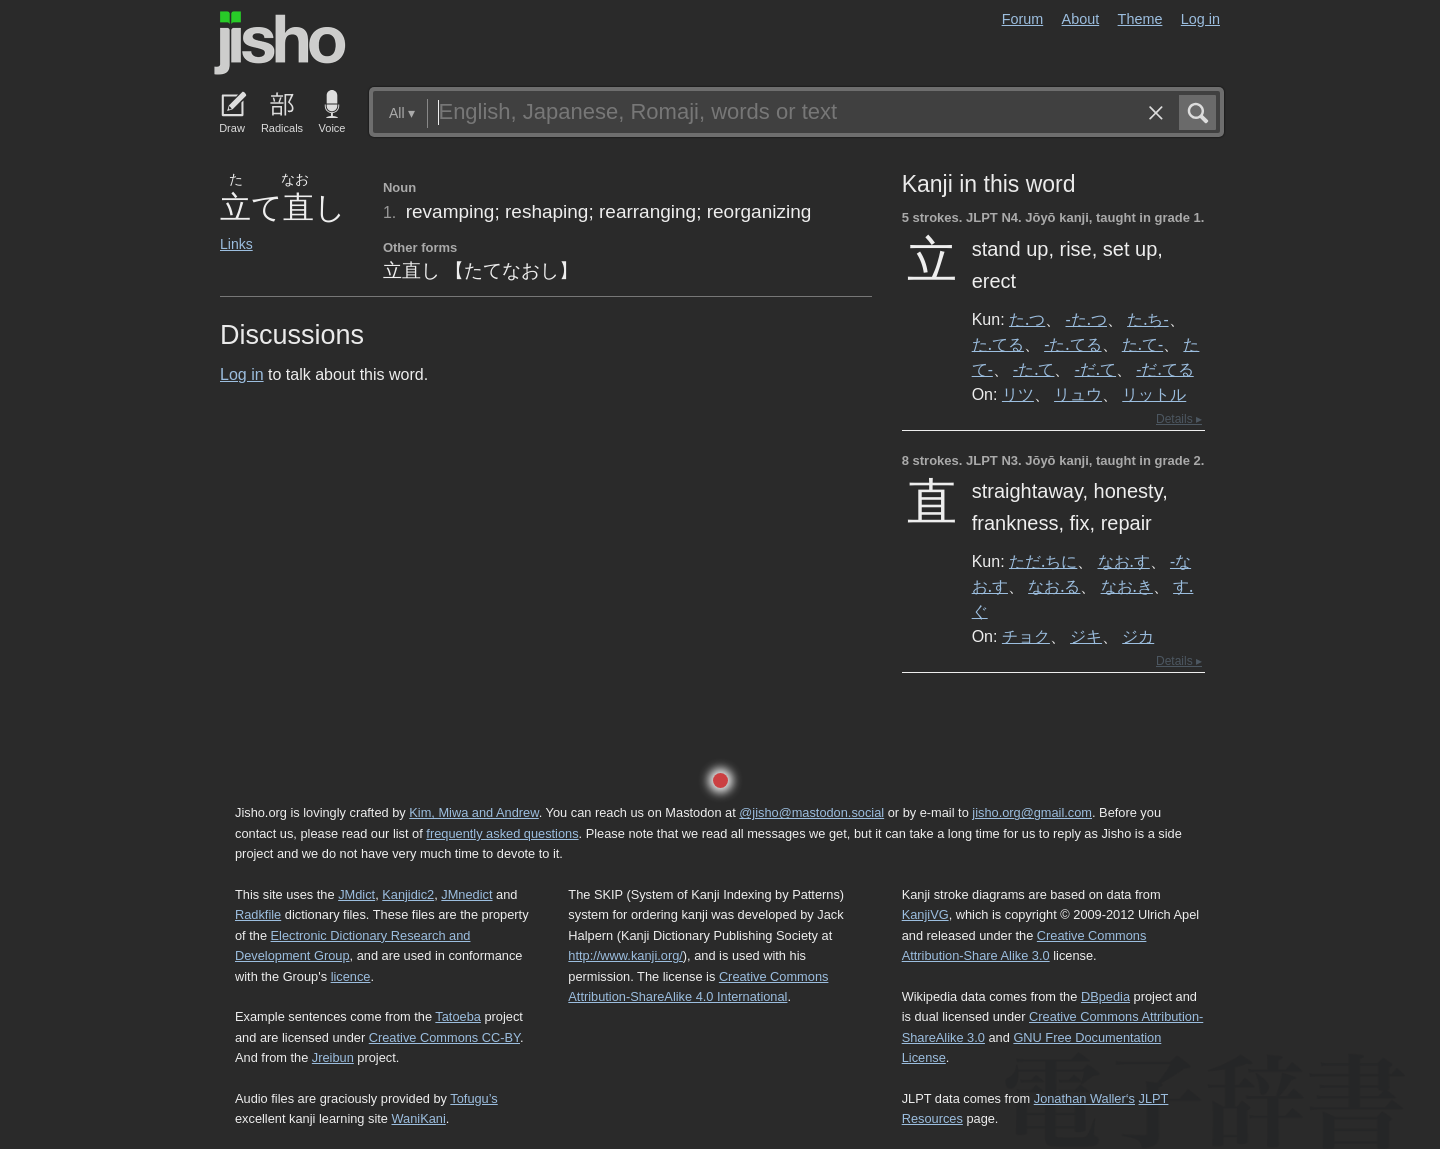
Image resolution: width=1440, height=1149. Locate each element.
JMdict (356, 894)
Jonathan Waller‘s (1084, 1098)
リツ (1018, 394)
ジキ (1086, 636)
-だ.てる (1164, 369)
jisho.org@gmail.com (1032, 812)
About (1081, 19)
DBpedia (1105, 996)
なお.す (1124, 561)
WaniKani (419, 1118)
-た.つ (1086, 319)
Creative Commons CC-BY (444, 1037)
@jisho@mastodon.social (811, 812)
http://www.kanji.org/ (625, 955)
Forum (1023, 19)
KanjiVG (925, 914)
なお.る (1054, 586)
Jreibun (333, 1057)
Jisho (280, 43)
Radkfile (258, 914)
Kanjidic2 (408, 894)
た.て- (1142, 344)
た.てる (998, 344)
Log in (1200, 19)
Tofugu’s (473, 1098)
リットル (1154, 394)
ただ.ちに (1043, 561)
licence (351, 976)
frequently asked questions (502, 833)
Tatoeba (458, 1016)
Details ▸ (1179, 419)
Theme (1140, 19)
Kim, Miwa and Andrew (473, 812)
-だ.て (1095, 369)
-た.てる (1072, 344)
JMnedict (466, 894)
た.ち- (1147, 319)
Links (236, 244)
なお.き (1127, 586)
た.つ (1027, 319)
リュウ (1078, 394)
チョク (1026, 636)
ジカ (1138, 636)
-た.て (1033, 369)
